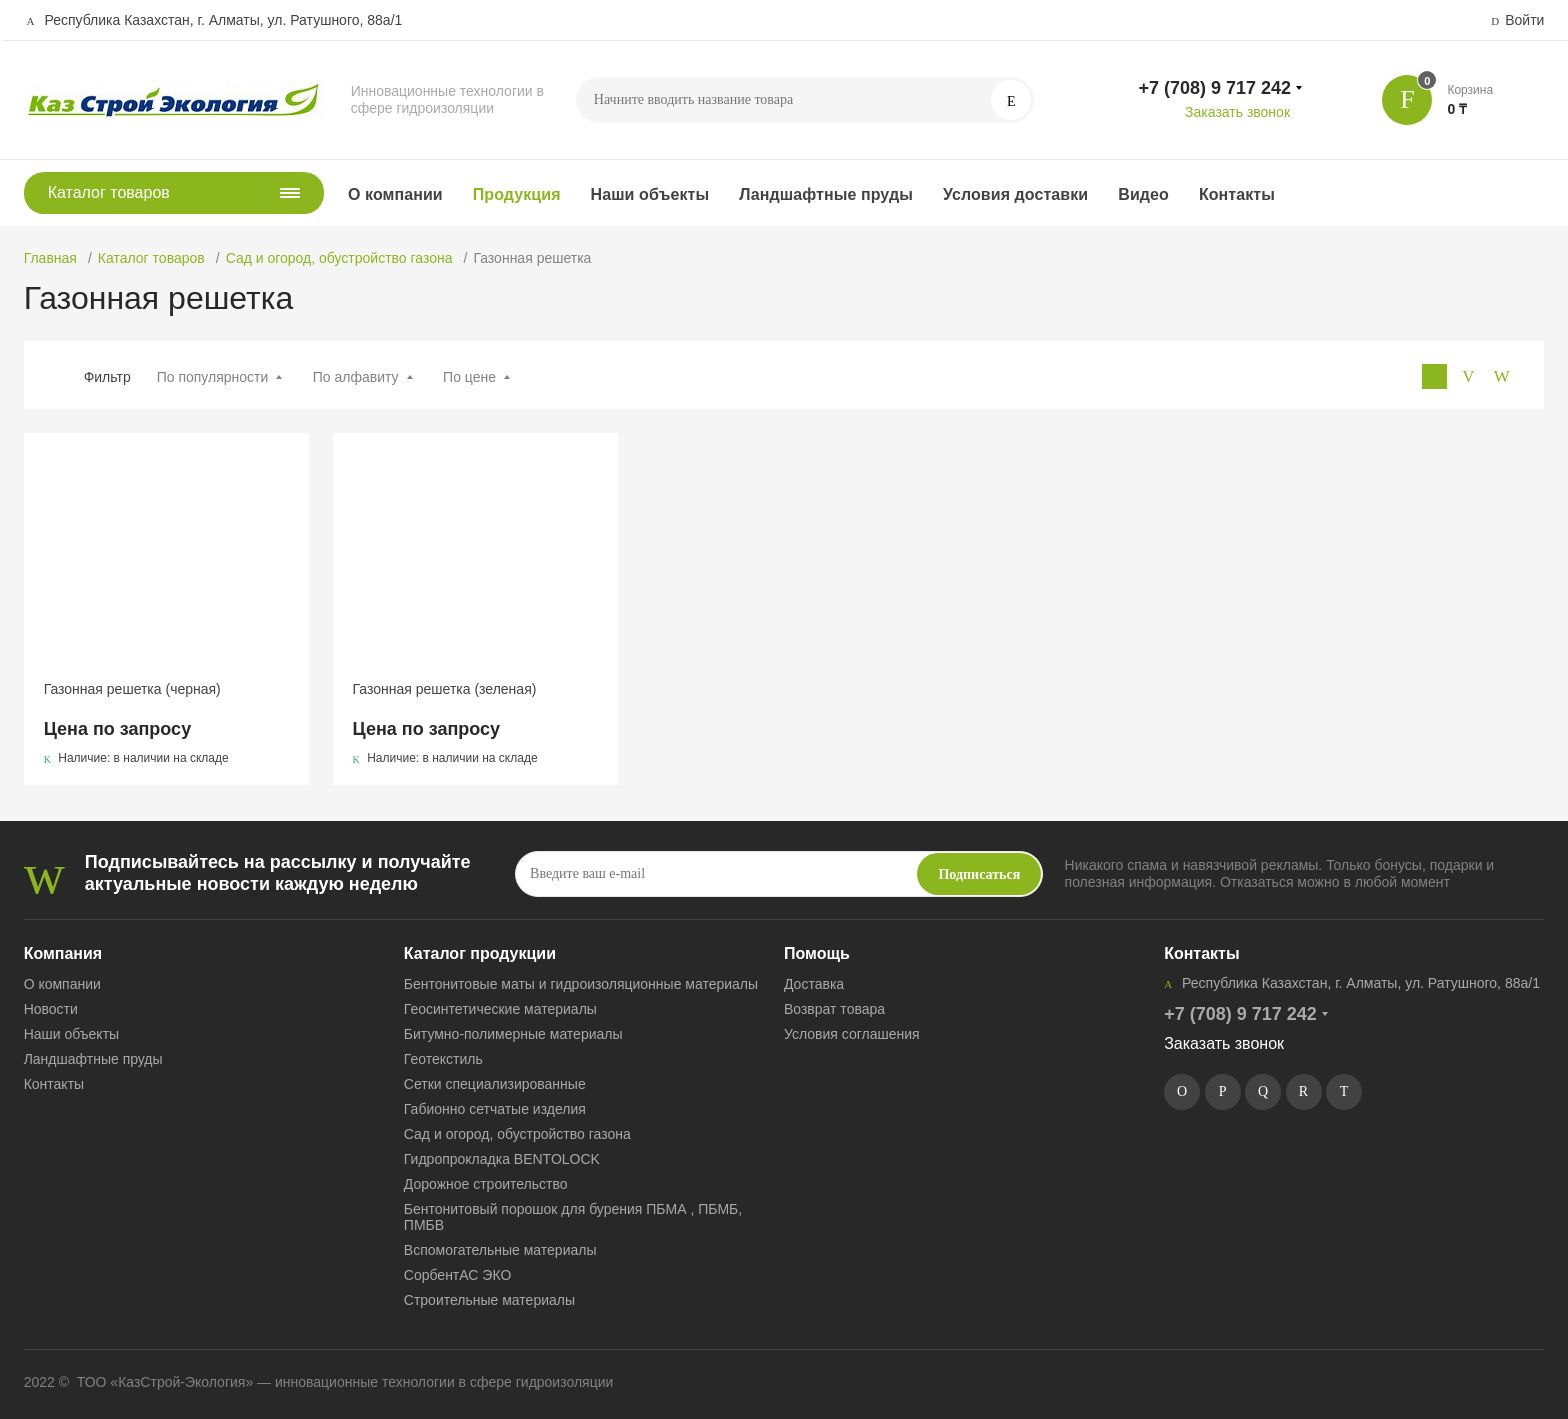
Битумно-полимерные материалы (513, 1034)
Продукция (517, 194)
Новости (51, 1009)
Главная (50, 258)
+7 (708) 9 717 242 (1214, 88)
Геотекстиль (443, 1059)
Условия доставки (1015, 194)
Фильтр (107, 377)
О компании (395, 194)
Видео (1143, 194)
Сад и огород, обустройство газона (339, 258)
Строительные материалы (489, 1300)
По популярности (213, 377)
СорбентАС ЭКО (457, 1275)
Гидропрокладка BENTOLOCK (502, 1159)
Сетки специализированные (495, 1084)
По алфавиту (356, 377)
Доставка (814, 984)
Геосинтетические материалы (500, 1009)
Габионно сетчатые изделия (495, 1109)
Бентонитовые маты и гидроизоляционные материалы (581, 984)
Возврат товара (834, 1009)
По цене (469, 377)
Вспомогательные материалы (500, 1250)
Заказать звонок (1237, 112)
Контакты (1237, 194)
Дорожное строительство (486, 1184)
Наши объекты (650, 194)
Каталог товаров (151, 258)
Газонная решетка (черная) (132, 689)
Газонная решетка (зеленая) (445, 689)
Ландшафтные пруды (826, 194)
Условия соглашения (852, 1034)
